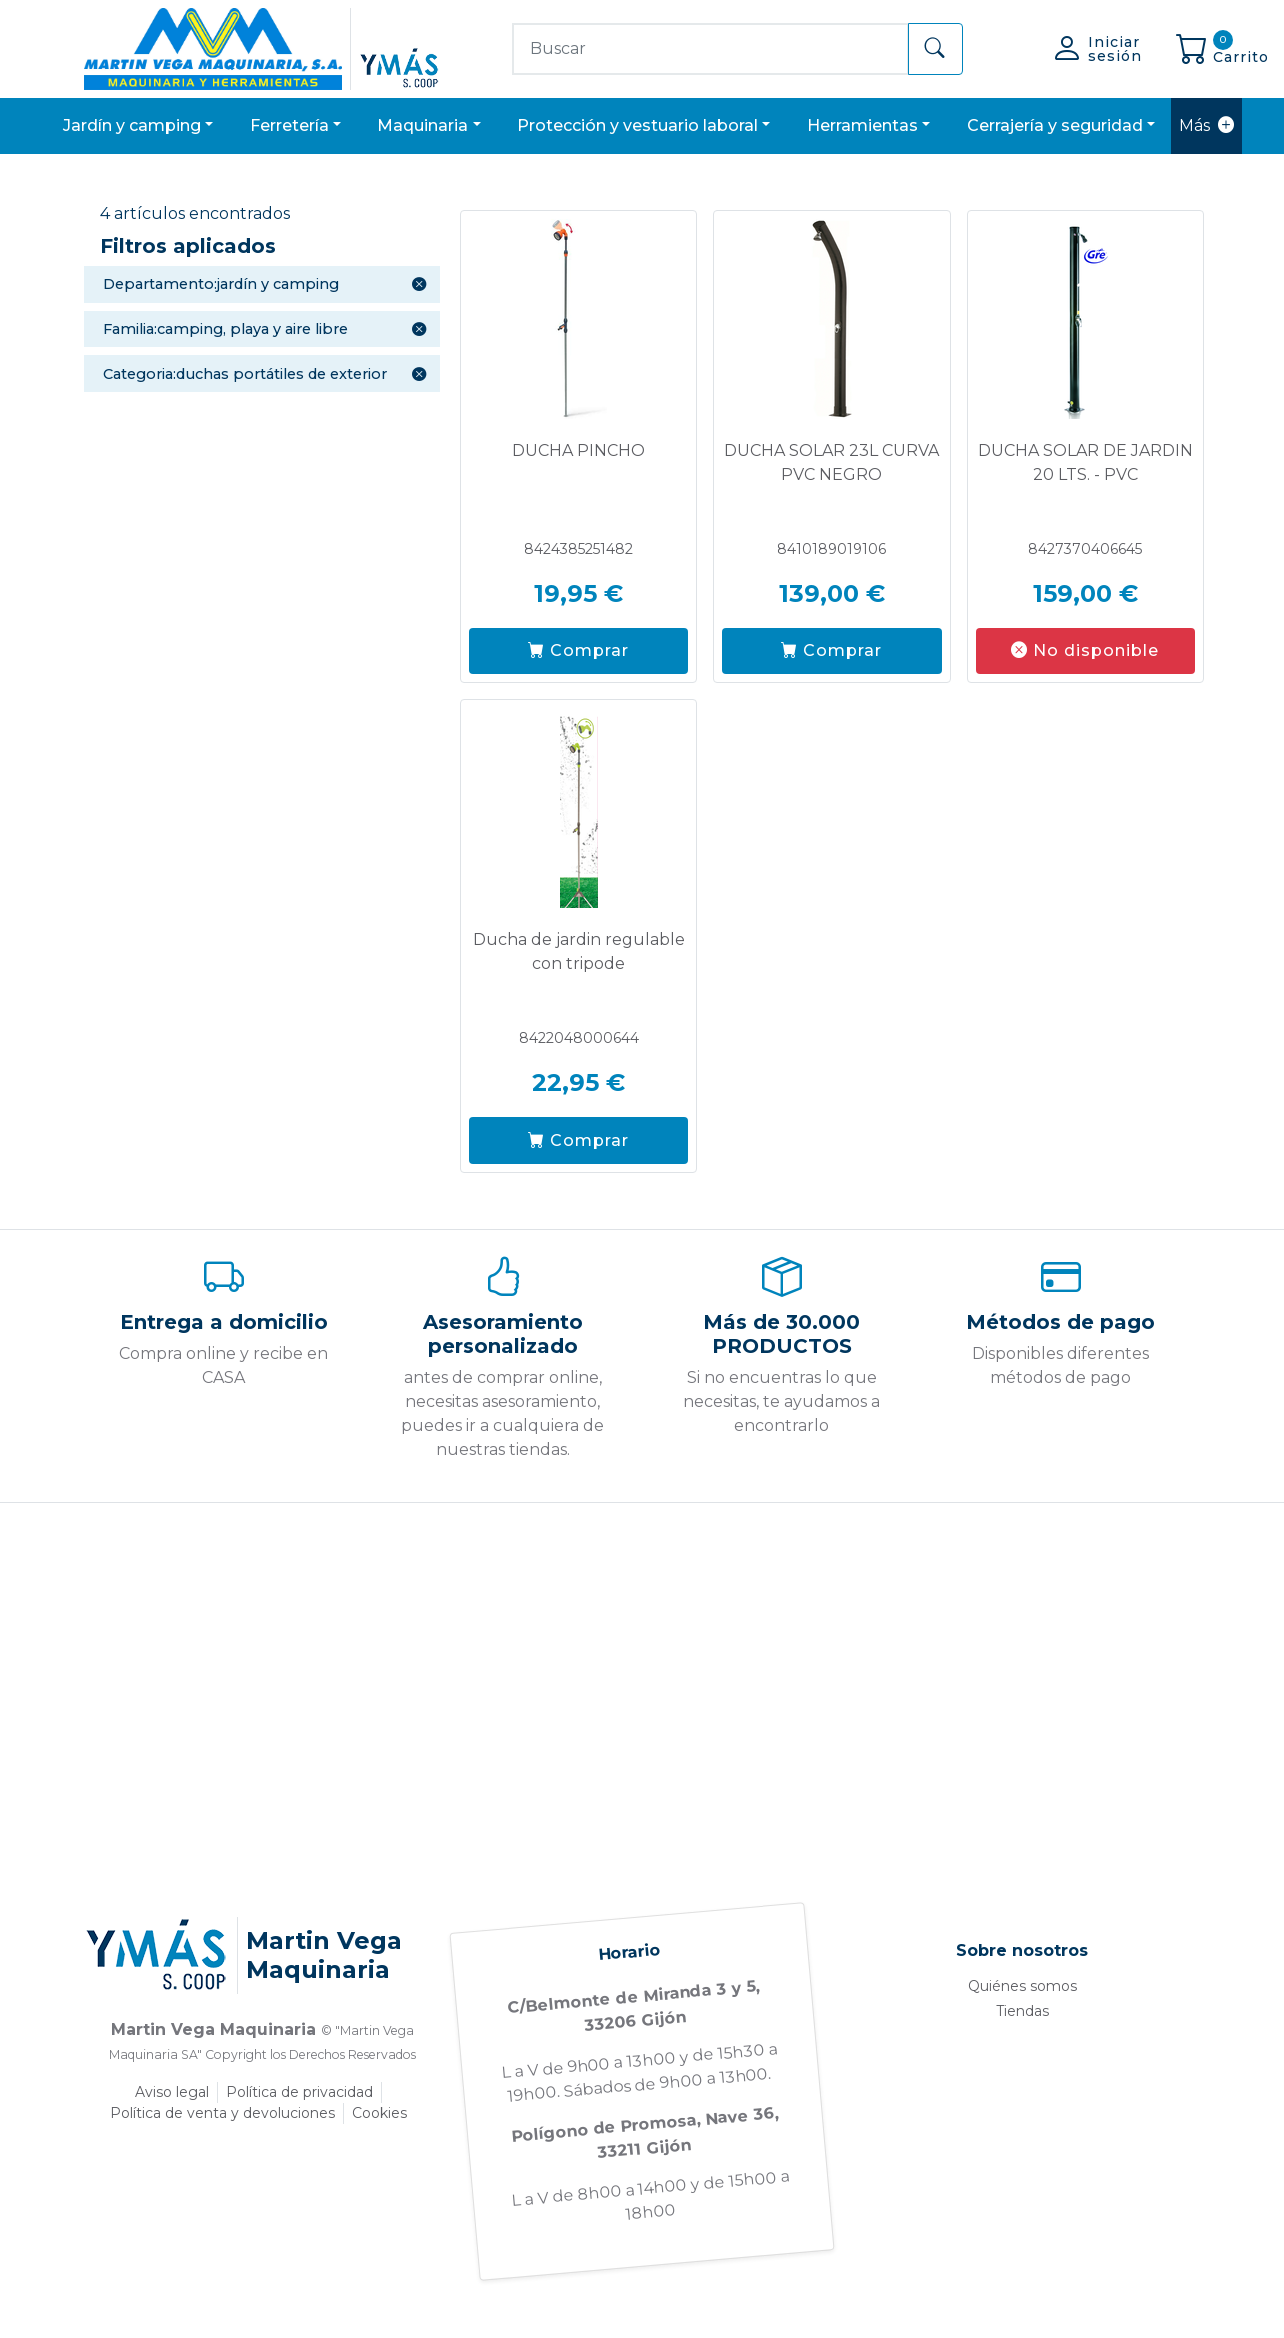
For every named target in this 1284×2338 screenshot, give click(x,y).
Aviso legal (172, 2092)
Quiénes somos (1022, 1986)
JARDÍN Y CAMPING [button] (132, 125)
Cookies (379, 2113)
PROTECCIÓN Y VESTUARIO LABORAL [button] (637, 125)
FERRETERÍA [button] (289, 125)
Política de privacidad (299, 2092)
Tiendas (1022, 2011)
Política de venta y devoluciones (222, 2113)
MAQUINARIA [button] (422, 125)
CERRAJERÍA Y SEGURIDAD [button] (1055, 125)
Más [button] (1206, 126)
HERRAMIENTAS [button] (862, 125)
